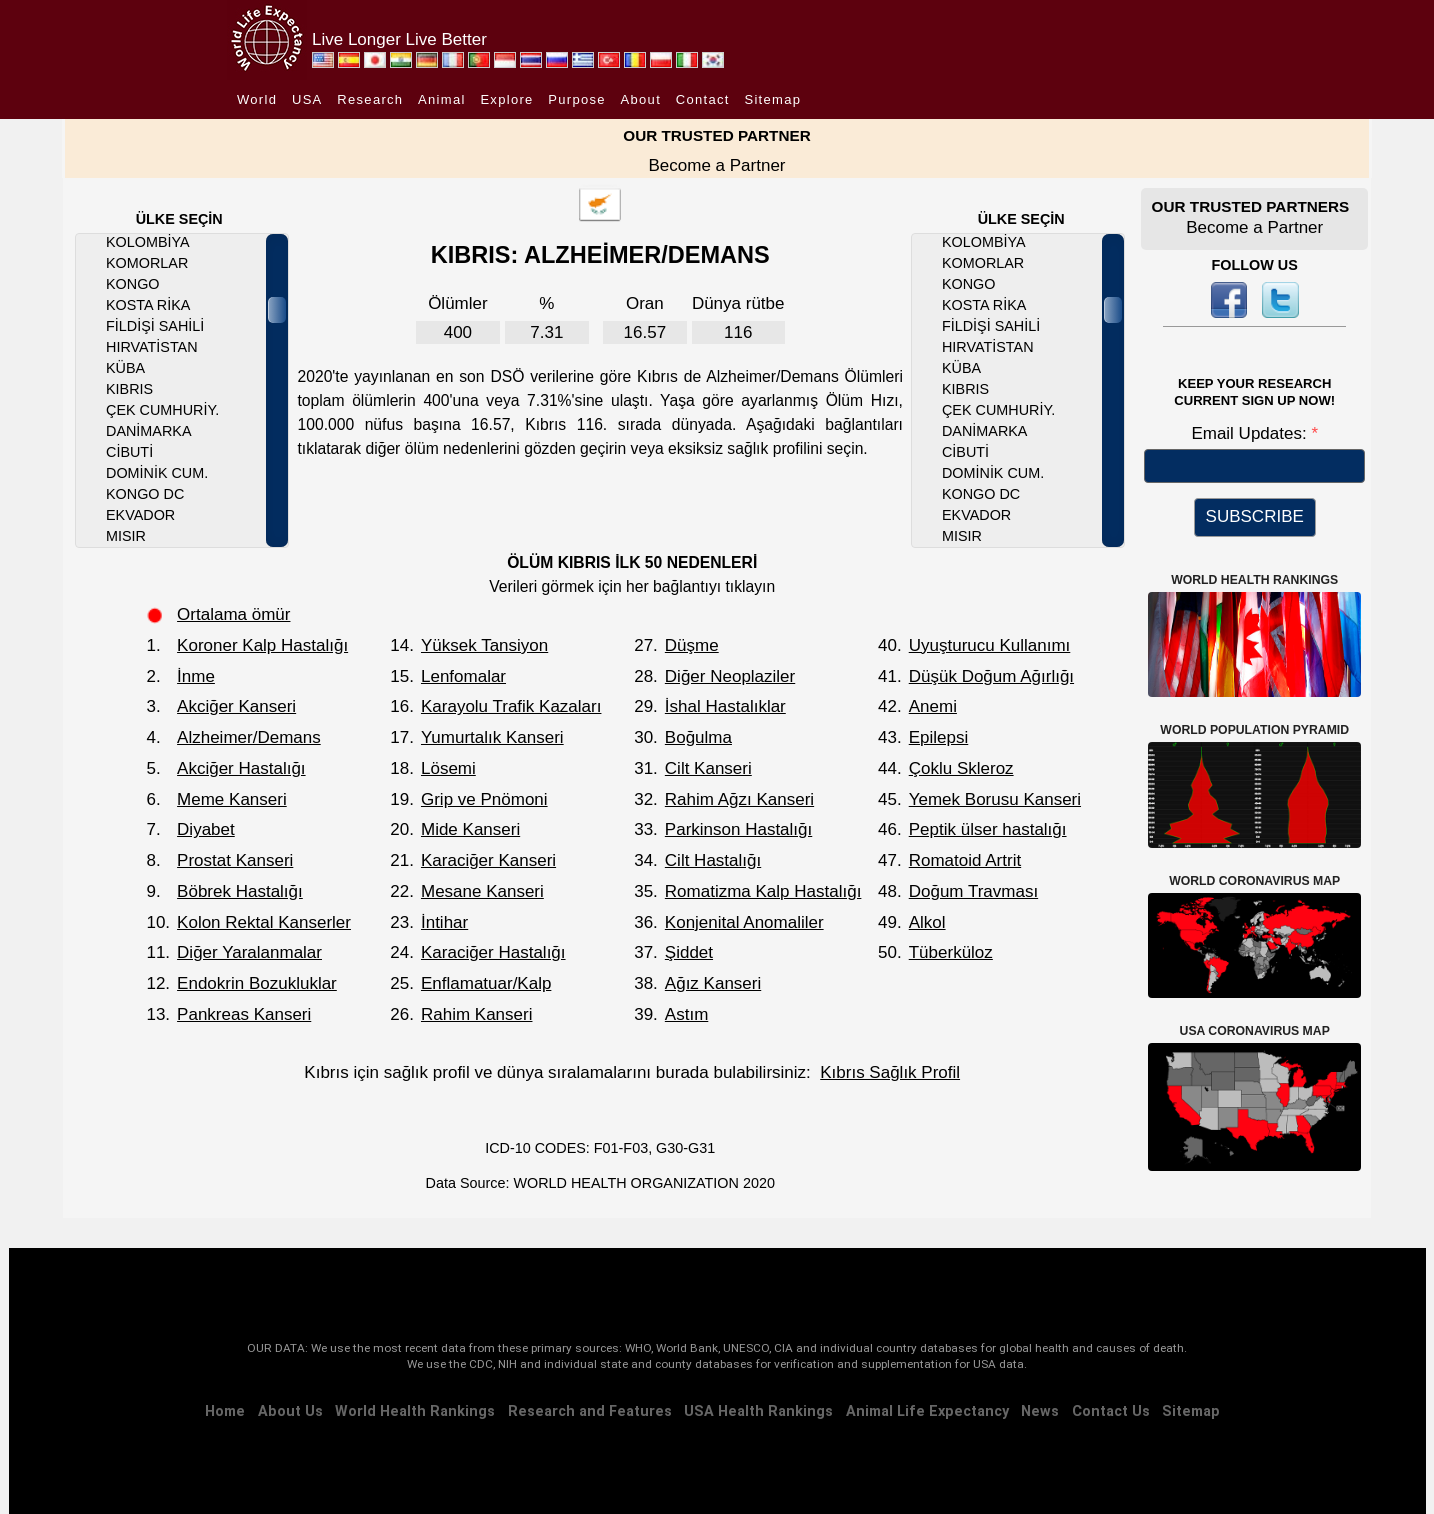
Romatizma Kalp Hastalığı (763, 891)
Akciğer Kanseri (236, 706)
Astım (686, 1014)
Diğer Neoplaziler (730, 676)
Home (225, 1411)
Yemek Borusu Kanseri (995, 799)
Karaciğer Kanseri (488, 860)
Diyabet (206, 829)
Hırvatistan (152, 347)
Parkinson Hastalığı (738, 829)
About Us (290, 1411)
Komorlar (147, 263)
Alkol (927, 922)
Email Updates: (1251, 433)
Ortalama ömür (233, 614)
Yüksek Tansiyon (484, 645)
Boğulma (698, 737)
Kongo (133, 284)
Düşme (692, 645)
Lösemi (448, 768)
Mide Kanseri (470, 829)
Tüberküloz (951, 952)
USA (307, 99)
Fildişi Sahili (155, 326)
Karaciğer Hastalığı (493, 952)
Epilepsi (939, 737)
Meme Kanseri (232, 799)
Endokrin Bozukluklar (257, 983)
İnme (196, 676)
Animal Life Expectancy (927, 1411)
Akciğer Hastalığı (241, 768)
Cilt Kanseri (708, 768)
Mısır (126, 536)
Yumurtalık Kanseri (492, 737)
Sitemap (772, 99)
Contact (703, 99)
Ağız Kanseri (713, 983)
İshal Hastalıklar (725, 706)
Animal (442, 99)
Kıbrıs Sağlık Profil (890, 1072)
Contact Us (1111, 1411)
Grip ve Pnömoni (484, 799)
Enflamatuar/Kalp (486, 983)
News (1040, 1411)
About (641, 99)
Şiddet (689, 952)
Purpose (577, 99)
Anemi (933, 706)
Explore (506, 99)
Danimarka (148, 431)
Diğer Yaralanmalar (249, 952)
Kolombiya (148, 242)
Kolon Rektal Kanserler (264, 922)
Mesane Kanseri (482, 891)
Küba (125, 368)
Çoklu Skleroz (961, 768)
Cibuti (129, 452)
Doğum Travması (973, 891)
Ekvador (140, 515)
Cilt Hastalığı (713, 860)
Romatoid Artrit (965, 860)
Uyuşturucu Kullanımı (990, 645)
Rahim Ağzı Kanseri (739, 799)
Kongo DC (145, 494)
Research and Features (590, 1411)
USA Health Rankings (758, 1411)
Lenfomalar (463, 676)
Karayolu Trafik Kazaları (511, 706)
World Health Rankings (415, 1411)
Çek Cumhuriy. (162, 410)
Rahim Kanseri (477, 1014)
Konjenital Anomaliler (744, 922)
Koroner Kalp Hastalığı (262, 645)
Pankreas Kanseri (244, 1014)
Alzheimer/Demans (249, 737)
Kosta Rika (148, 305)
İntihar (444, 922)
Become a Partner (716, 165)
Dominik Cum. (157, 473)
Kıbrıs (129, 389)
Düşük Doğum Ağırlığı (991, 676)
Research (370, 99)
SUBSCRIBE (1255, 516)
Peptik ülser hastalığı (988, 829)
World (257, 99)
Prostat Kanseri (235, 860)
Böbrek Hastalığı (240, 891)
